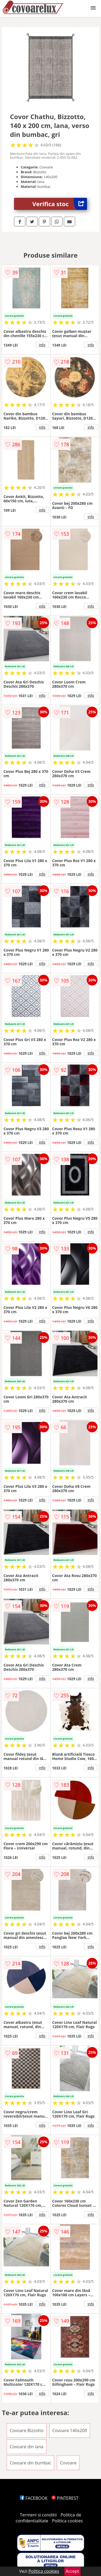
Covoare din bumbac (30, 2463)
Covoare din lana (26, 2447)
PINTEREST (64, 2498)
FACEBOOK (34, 2498)
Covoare (68, 2463)
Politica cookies (67, 2521)
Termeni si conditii (38, 2515)
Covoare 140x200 (69, 2430)
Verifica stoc (59, 204)
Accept (72, 2571)
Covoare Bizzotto (27, 2430)
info (42, 344)
